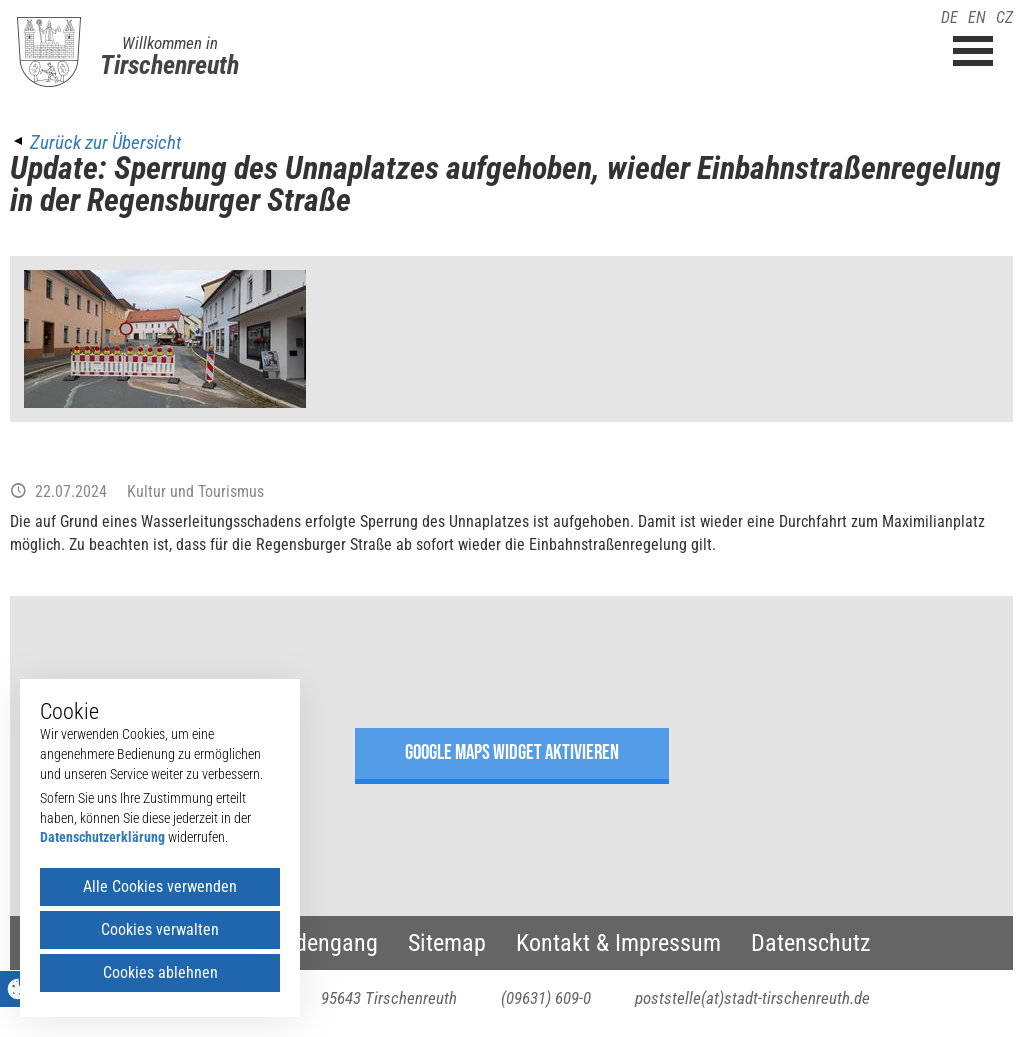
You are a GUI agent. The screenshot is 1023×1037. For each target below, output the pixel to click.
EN (977, 17)
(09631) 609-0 (546, 998)
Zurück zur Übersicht (105, 142)
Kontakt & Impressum (618, 943)
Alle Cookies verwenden (160, 886)
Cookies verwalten (160, 929)
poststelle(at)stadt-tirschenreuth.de (752, 998)
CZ (1004, 17)
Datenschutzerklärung (102, 837)
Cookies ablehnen (160, 972)
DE (949, 17)
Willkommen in (170, 43)
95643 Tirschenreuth (389, 998)
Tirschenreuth (169, 65)
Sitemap (447, 943)
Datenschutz (811, 943)
